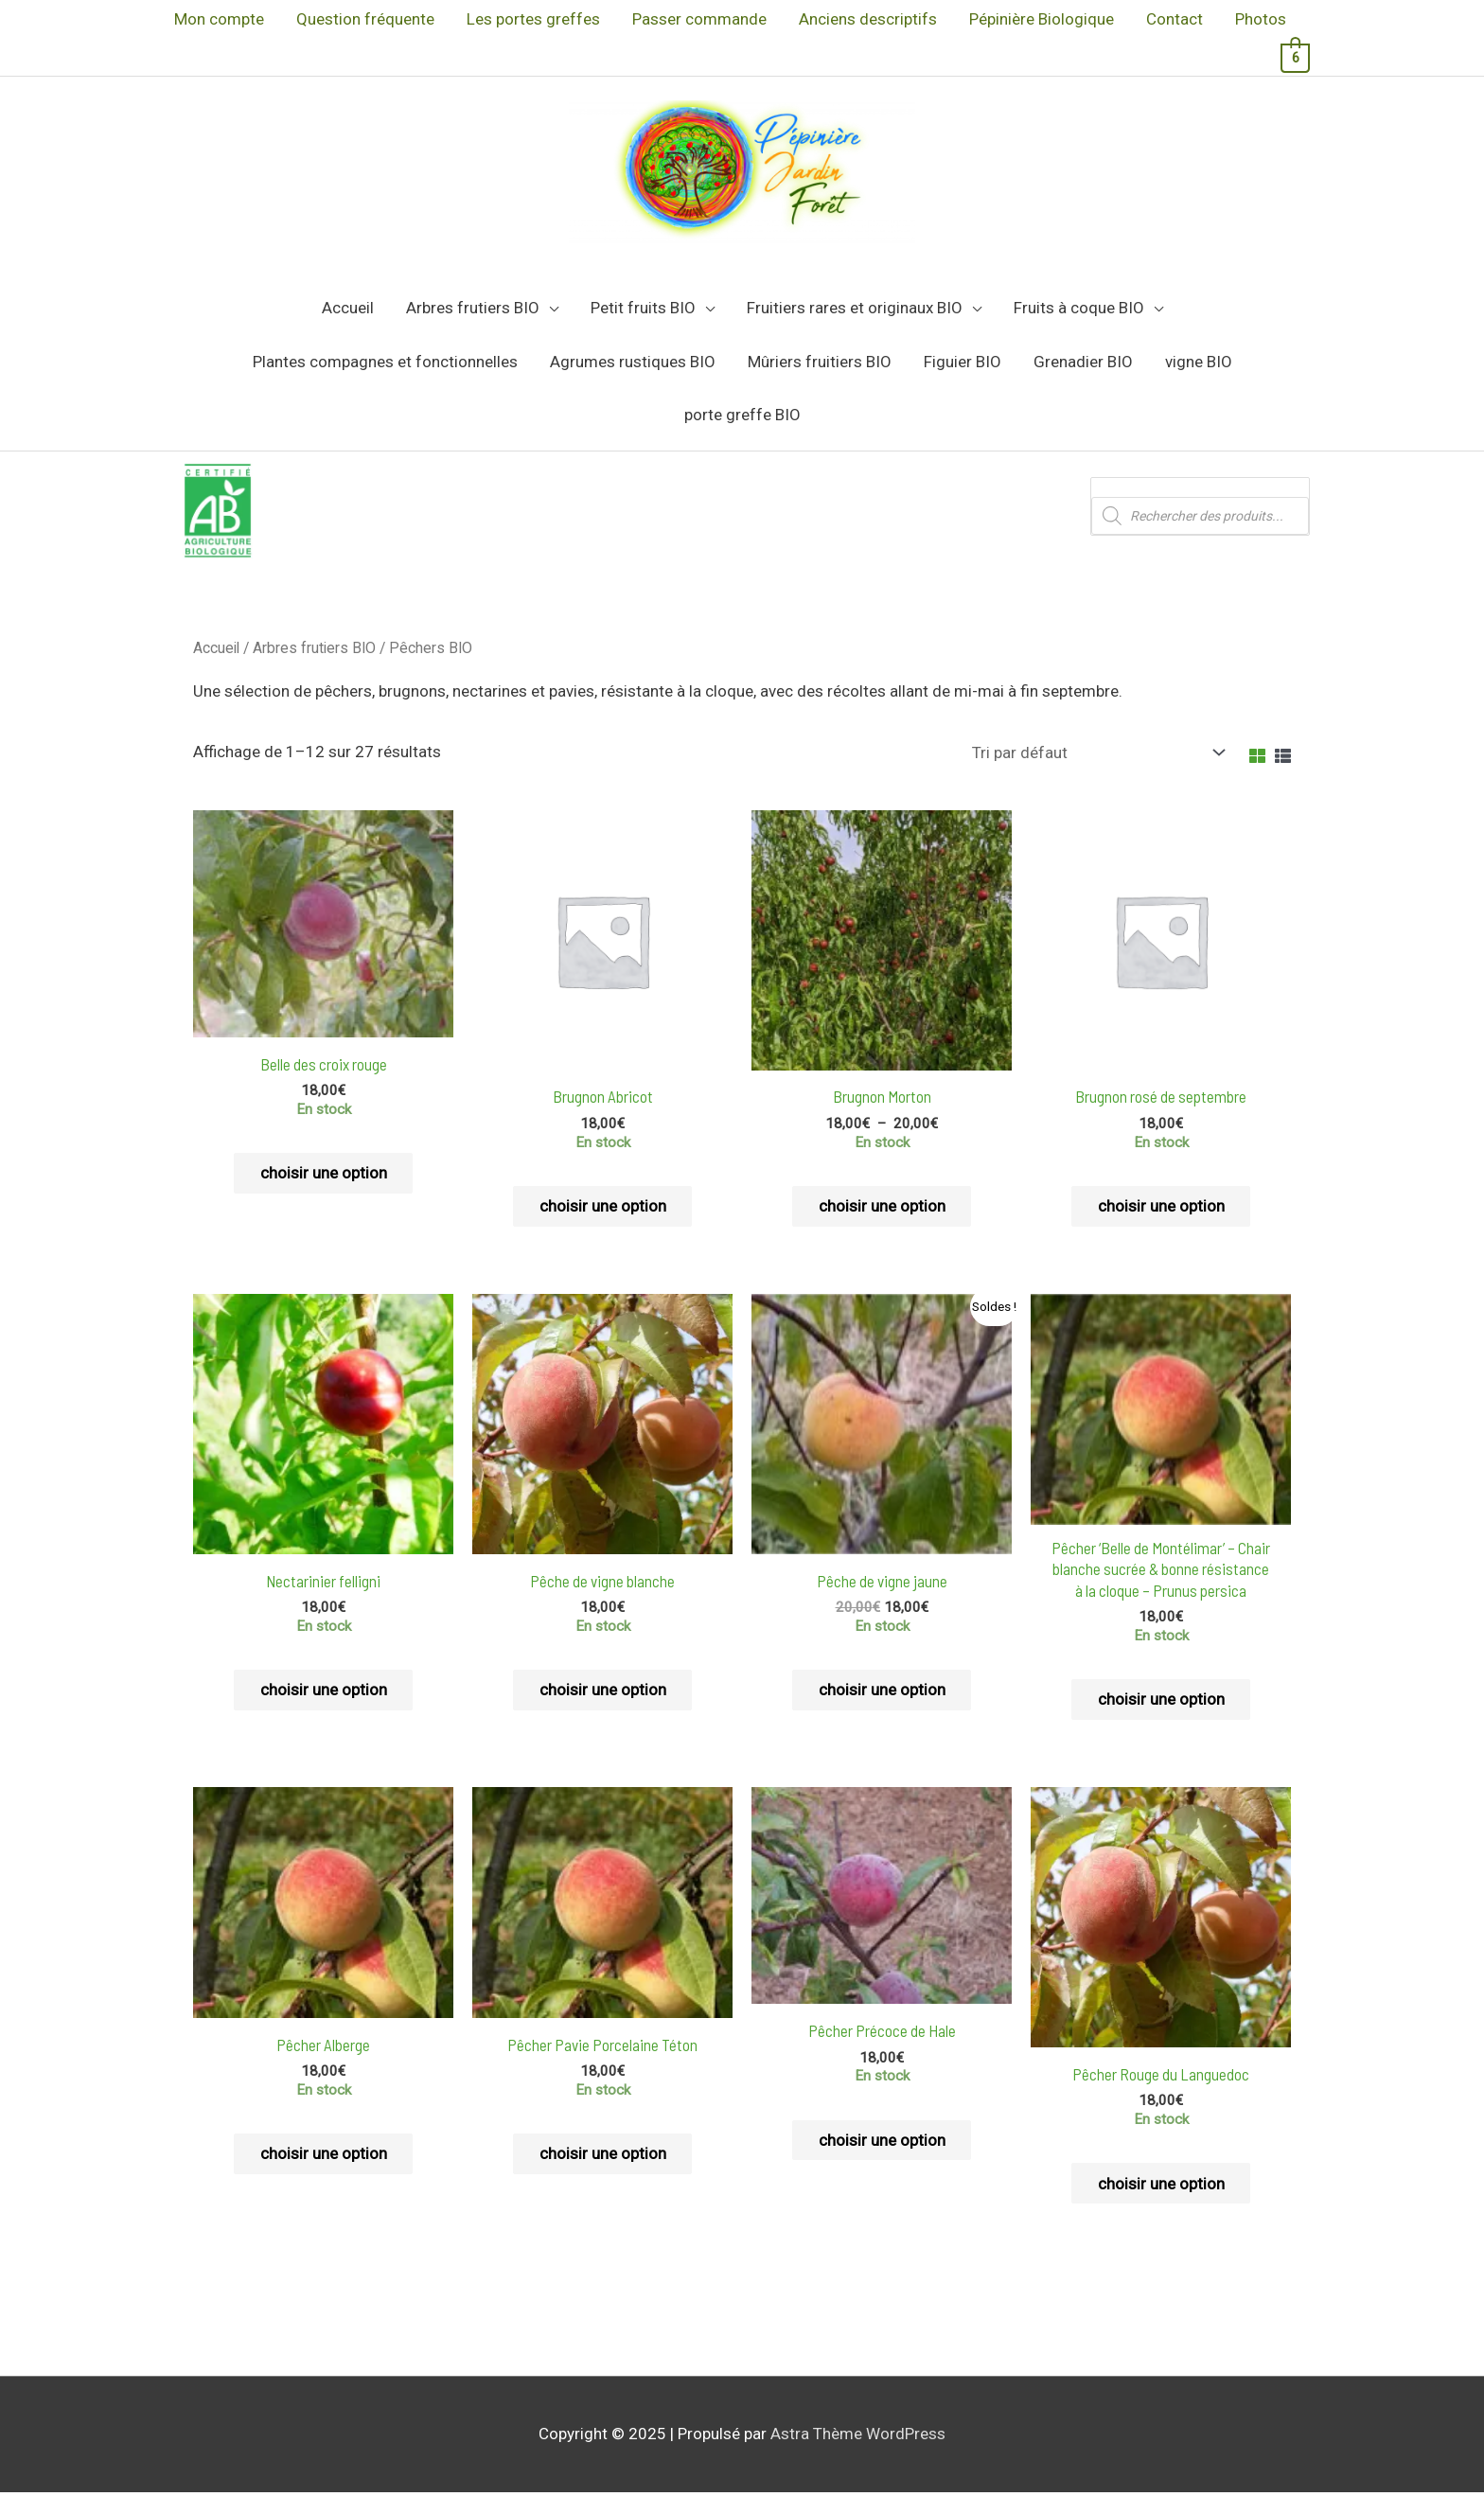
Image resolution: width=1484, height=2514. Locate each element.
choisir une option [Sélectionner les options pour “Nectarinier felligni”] (323, 1709)
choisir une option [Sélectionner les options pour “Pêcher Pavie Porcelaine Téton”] (602, 2175)
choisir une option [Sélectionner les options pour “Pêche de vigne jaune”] (882, 1709)
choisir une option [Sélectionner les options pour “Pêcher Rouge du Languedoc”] (1161, 2204)
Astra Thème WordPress (857, 2456)
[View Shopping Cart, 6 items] (1295, 56)
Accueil (216, 666)
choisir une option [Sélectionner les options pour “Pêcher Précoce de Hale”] (882, 2160)
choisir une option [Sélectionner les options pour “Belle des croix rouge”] (323, 1191)
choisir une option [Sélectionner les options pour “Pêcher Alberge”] (323, 2175)
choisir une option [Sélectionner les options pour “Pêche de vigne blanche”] (602, 1709)
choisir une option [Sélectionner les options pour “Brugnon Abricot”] (602, 1224)
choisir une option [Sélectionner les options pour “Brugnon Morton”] (882, 1224)
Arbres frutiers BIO (314, 666)
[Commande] (1094, 770)
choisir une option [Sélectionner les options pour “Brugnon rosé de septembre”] (1161, 1224)
